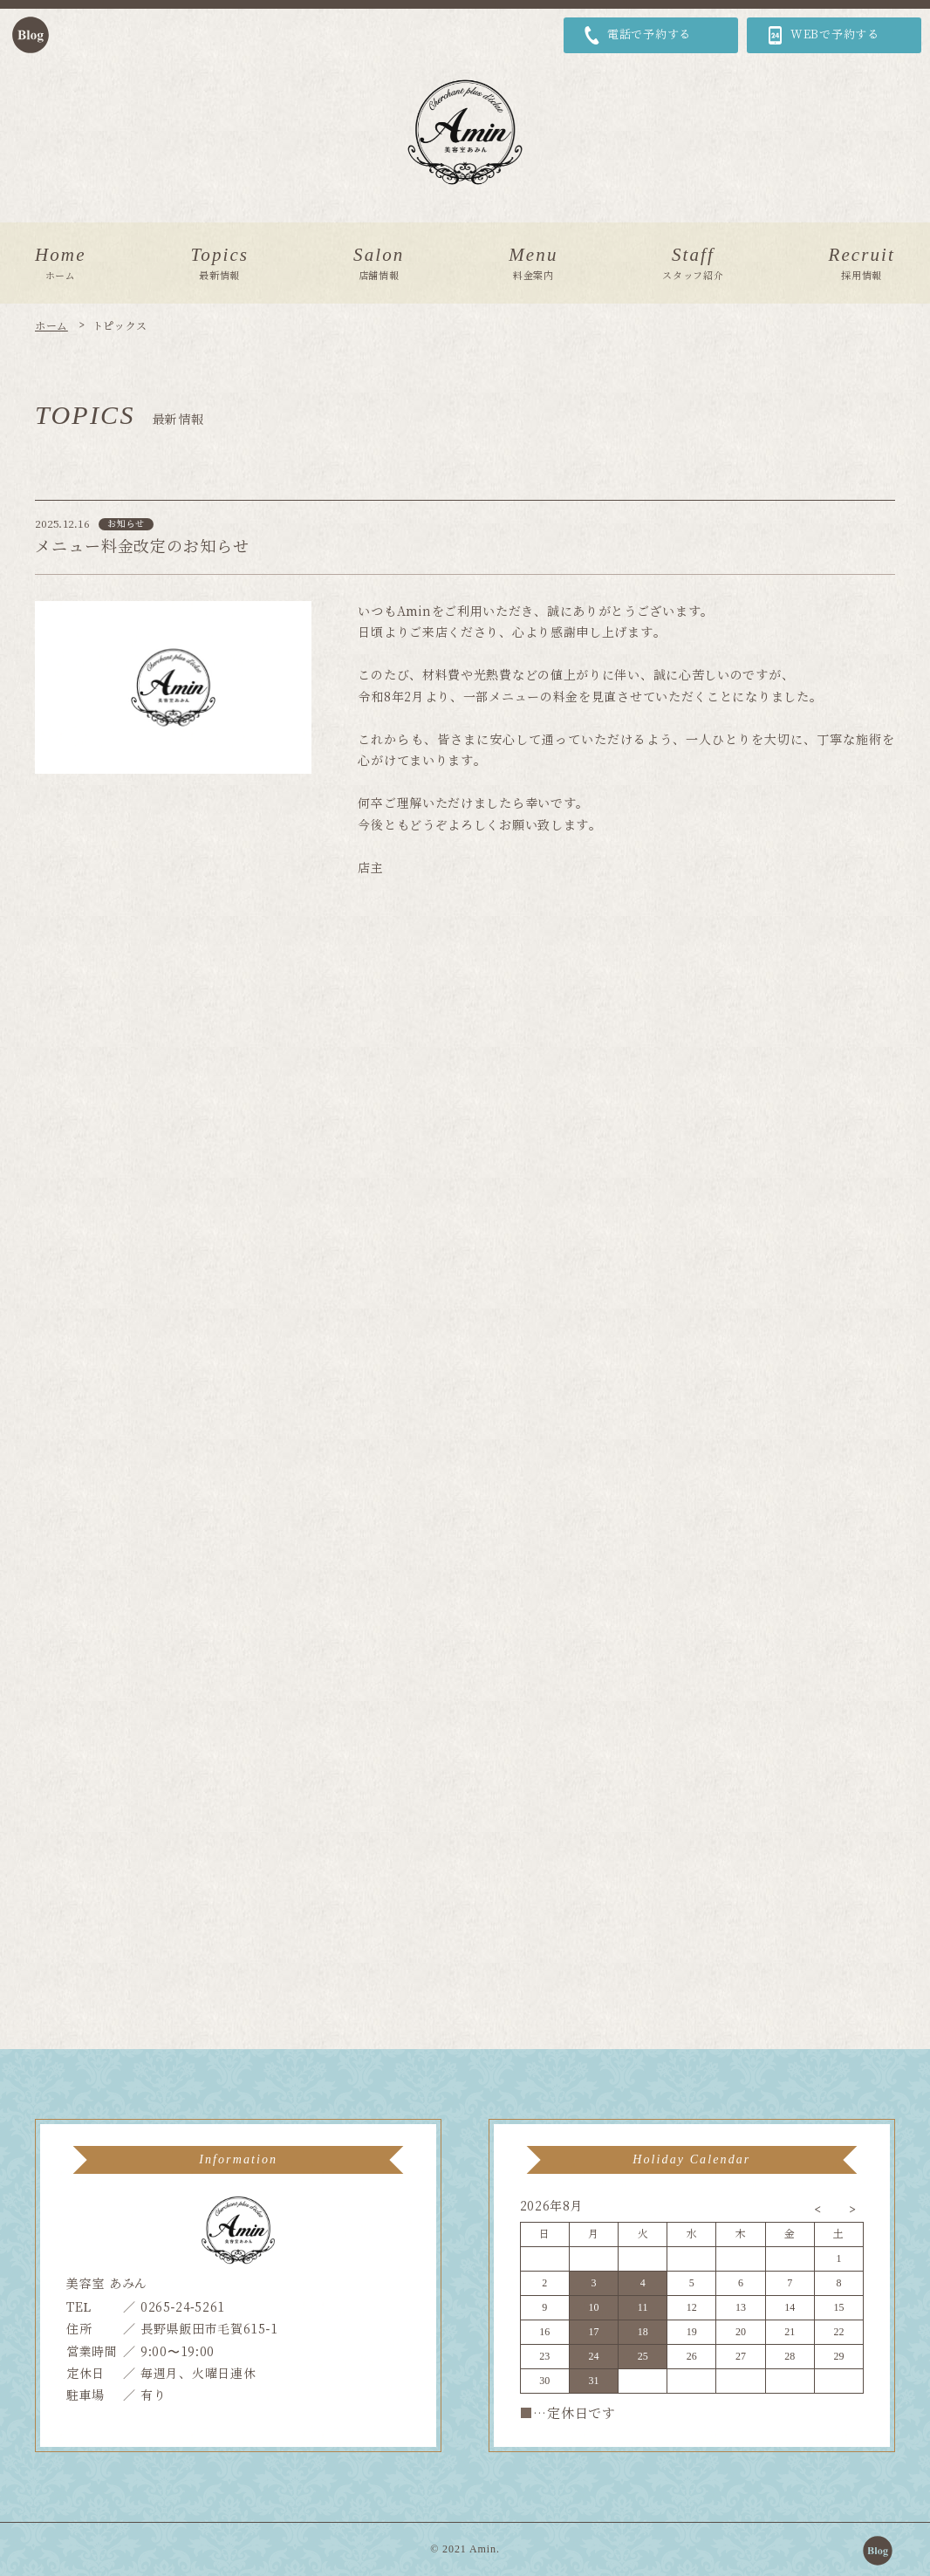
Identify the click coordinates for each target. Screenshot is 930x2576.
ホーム (51, 325)
